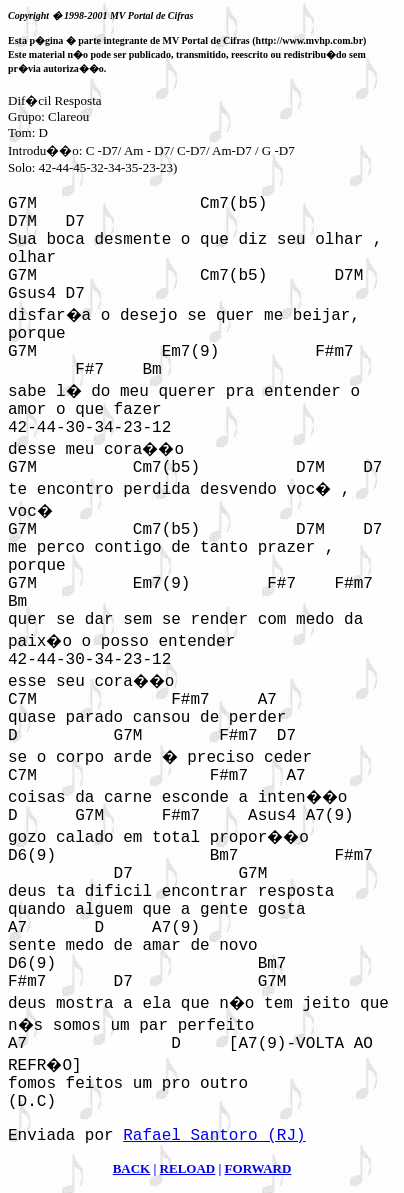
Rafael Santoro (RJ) (214, 1136)
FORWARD (258, 1168)
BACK (132, 1168)
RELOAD (188, 1168)
